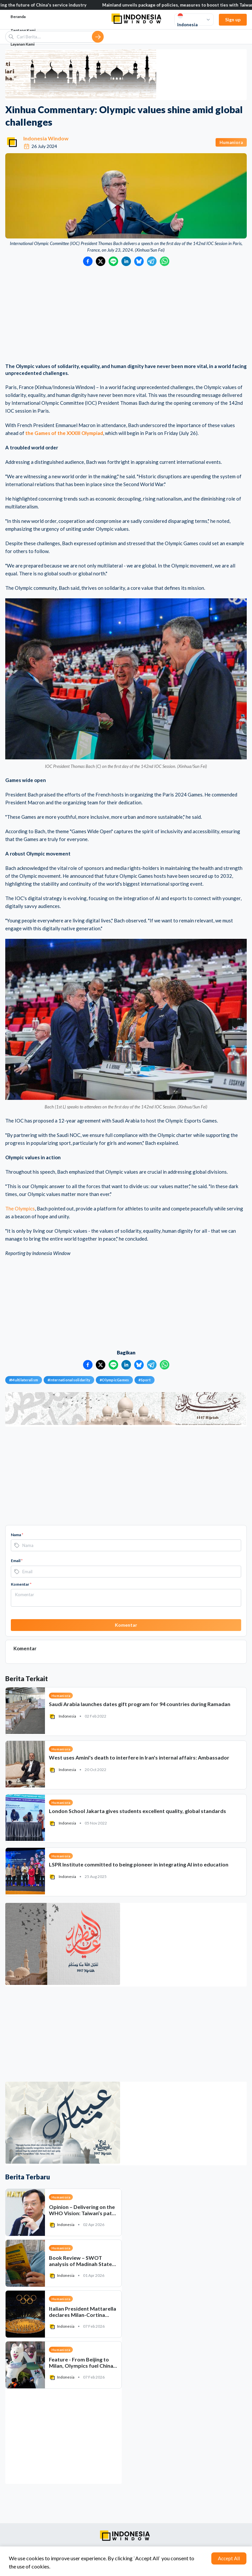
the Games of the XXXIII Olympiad (64, 433)
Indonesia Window (46, 138)
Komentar (21, 1584)
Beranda (18, 16)
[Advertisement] (126, 315)
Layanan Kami (22, 44)
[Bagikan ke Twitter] (100, 261)
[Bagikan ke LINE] (113, 261)
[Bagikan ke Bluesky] (139, 261)
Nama (17, 1534)
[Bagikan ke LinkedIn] (126, 261)
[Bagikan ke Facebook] (88, 261)
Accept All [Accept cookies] (229, 2558)
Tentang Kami (22, 30)
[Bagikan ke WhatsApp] (164, 261)
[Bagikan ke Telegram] (152, 261)
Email (17, 1560)
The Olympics (20, 1208)
